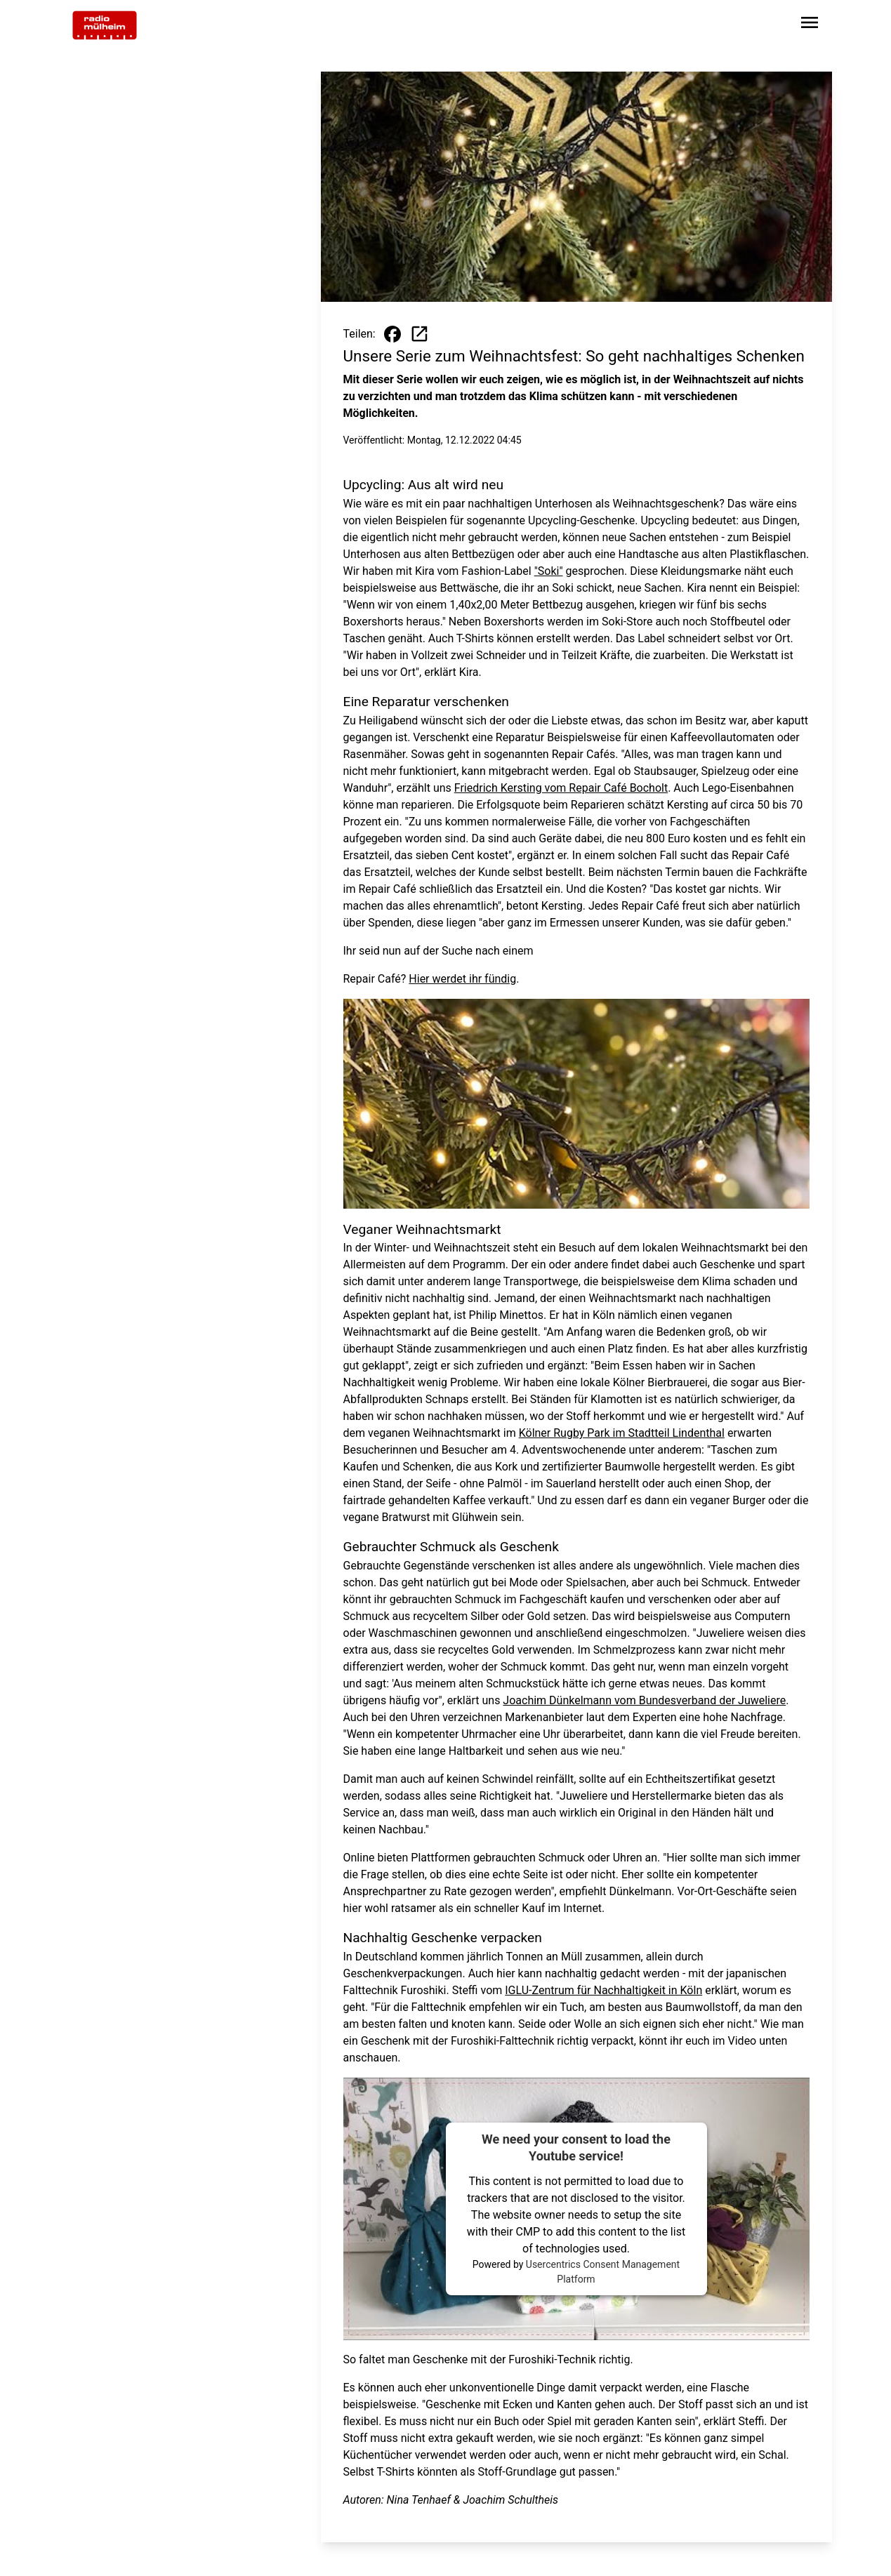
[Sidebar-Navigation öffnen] (809, 25)
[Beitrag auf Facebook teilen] (392, 334)
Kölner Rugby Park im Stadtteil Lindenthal (622, 1433)
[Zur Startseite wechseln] (104, 25)
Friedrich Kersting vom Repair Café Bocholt (561, 788)
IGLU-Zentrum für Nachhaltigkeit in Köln (603, 1990)
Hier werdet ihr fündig (462, 978)
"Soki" (548, 571)
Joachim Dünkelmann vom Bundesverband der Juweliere (644, 1700)
